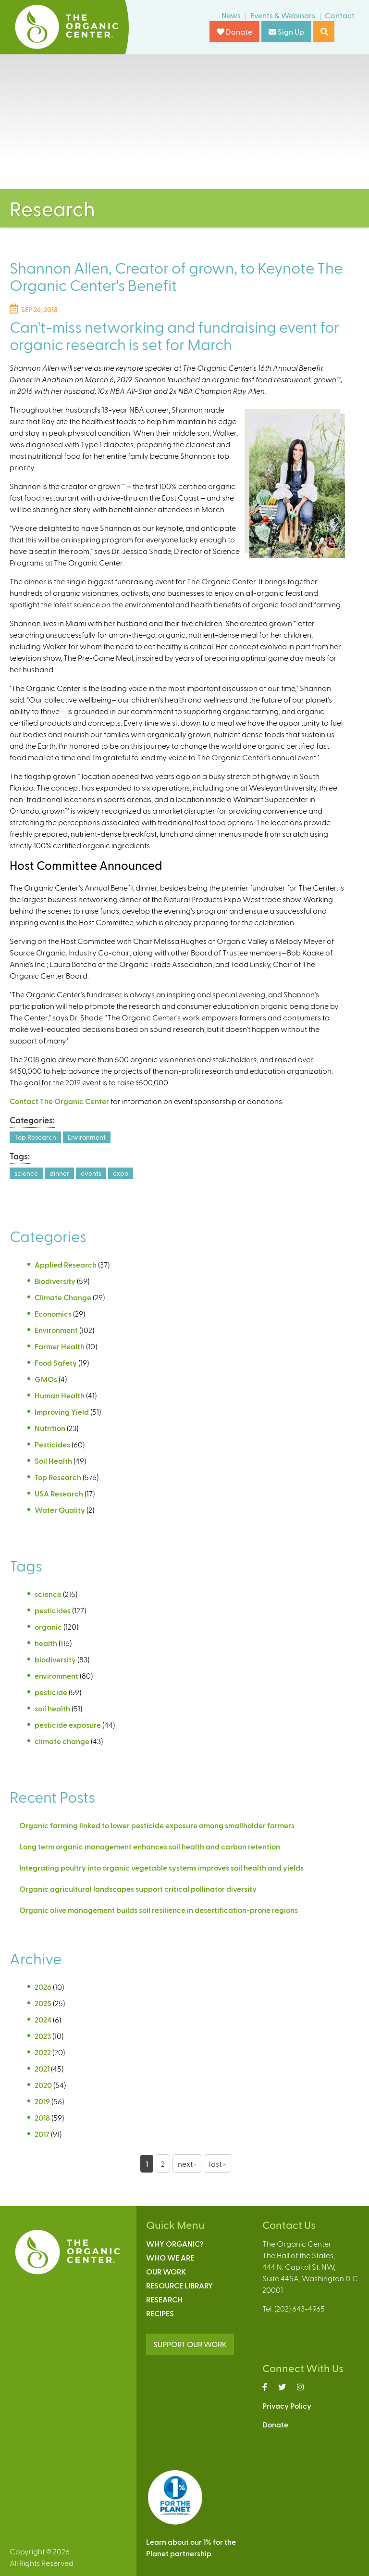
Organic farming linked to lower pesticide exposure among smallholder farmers (157, 1825)
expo (120, 1173)
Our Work (166, 2271)
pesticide (51, 1691)
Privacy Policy (286, 2405)
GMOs (46, 1378)
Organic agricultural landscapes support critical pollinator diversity (138, 1888)
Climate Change (63, 1297)
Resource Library (179, 2285)
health (46, 1642)
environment (56, 1675)
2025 (43, 2003)
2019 (42, 2101)
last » (217, 2163)
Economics (53, 1313)
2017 (42, 2133)
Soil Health (53, 1460)
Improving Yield (62, 1411)
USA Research (59, 1493)
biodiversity (55, 1659)
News (231, 15)
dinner (59, 1173)
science (26, 1173)
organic (48, 1626)
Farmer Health (60, 1346)
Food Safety (56, 1362)
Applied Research (66, 1264)
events (91, 1173)
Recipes (160, 2313)
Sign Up (286, 31)
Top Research (35, 1137)
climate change (62, 1741)
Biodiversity (55, 1280)
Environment (87, 1137)
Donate (234, 31)
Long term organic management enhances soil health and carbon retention (149, 1846)
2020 (43, 2084)
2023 (43, 2035)
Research (164, 2299)
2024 (43, 2019)
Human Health (60, 1395)
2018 (42, 2117)
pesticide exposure (68, 1724)
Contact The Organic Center (59, 1101)
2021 (42, 2068)
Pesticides (52, 1444)
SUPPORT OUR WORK (190, 2344)
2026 (43, 1986)
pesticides (53, 1610)
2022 (43, 2052)
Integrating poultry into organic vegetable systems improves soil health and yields (161, 1867)
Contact (340, 15)
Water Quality (60, 1509)
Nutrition (50, 1428)
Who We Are (170, 2257)
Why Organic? (174, 2243)
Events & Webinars (282, 15)
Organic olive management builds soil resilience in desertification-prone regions (158, 1909)
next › (187, 2163)
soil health (52, 1708)
